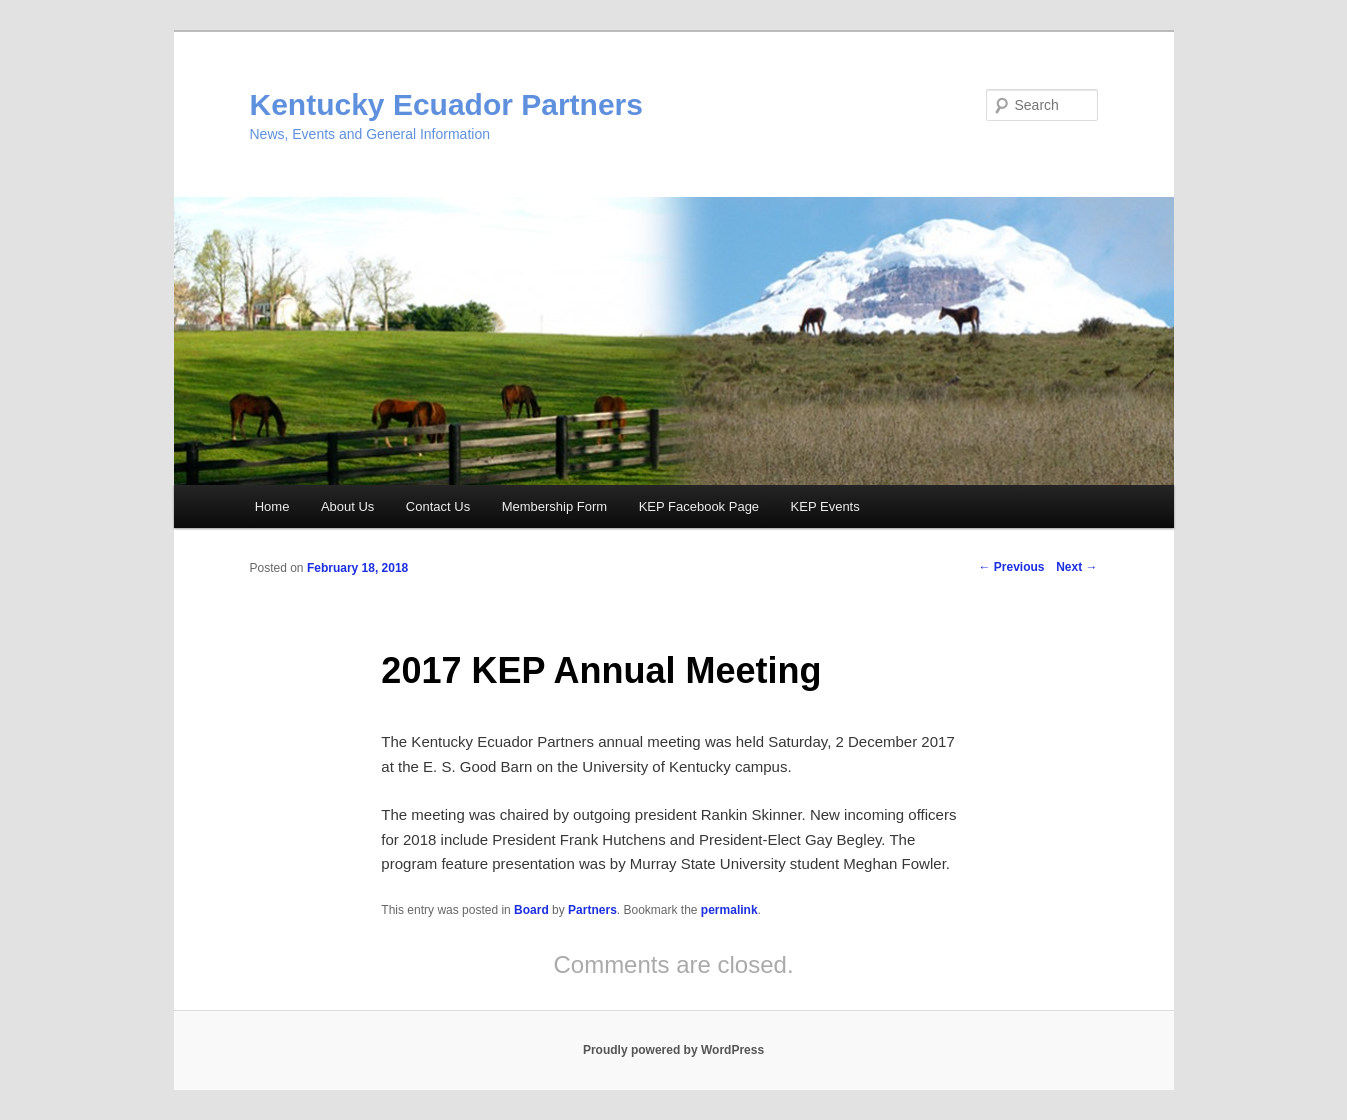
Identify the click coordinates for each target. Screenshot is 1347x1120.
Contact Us (438, 506)
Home (272, 506)
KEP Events (825, 506)
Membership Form (554, 506)
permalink (729, 910)
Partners (592, 910)
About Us (347, 506)
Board (531, 910)
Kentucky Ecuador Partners (446, 104)
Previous (1011, 567)
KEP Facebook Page (699, 506)
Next (1076, 567)
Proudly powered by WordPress (673, 1050)
